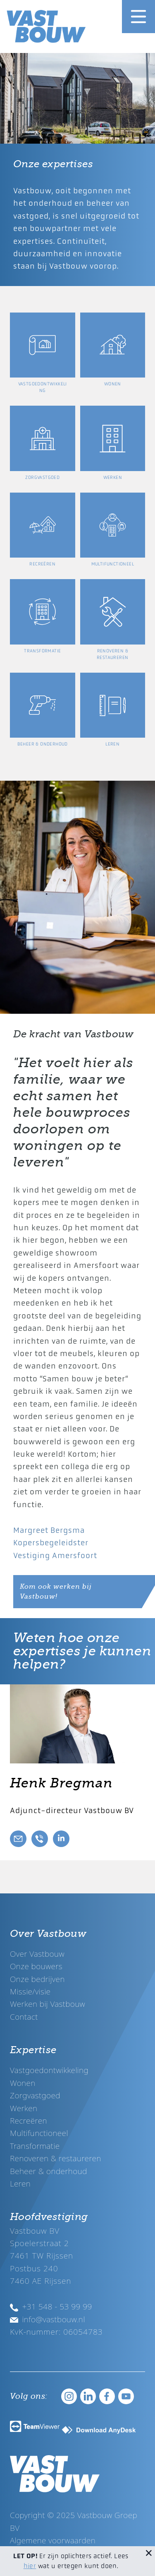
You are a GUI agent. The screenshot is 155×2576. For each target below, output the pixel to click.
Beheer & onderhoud (48, 2171)
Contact (24, 2016)
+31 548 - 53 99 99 (51, 2306)
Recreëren (28, 2120)
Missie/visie (30, 1991)
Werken (23, 2108)
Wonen (23, 2082)
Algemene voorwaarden (52, 2540)
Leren (20, 2183)
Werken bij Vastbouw (47, 2003)
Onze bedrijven (37, 1978)
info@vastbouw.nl (47, 2319)
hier (30, 2566)
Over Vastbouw (37, 1953)
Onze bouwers (36, 1966)
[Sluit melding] (149, 2552)
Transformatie (35, 2145)
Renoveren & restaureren (55, 2158)
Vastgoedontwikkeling (49, 2070)
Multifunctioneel (39, 2132)
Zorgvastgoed (35, 2095)
